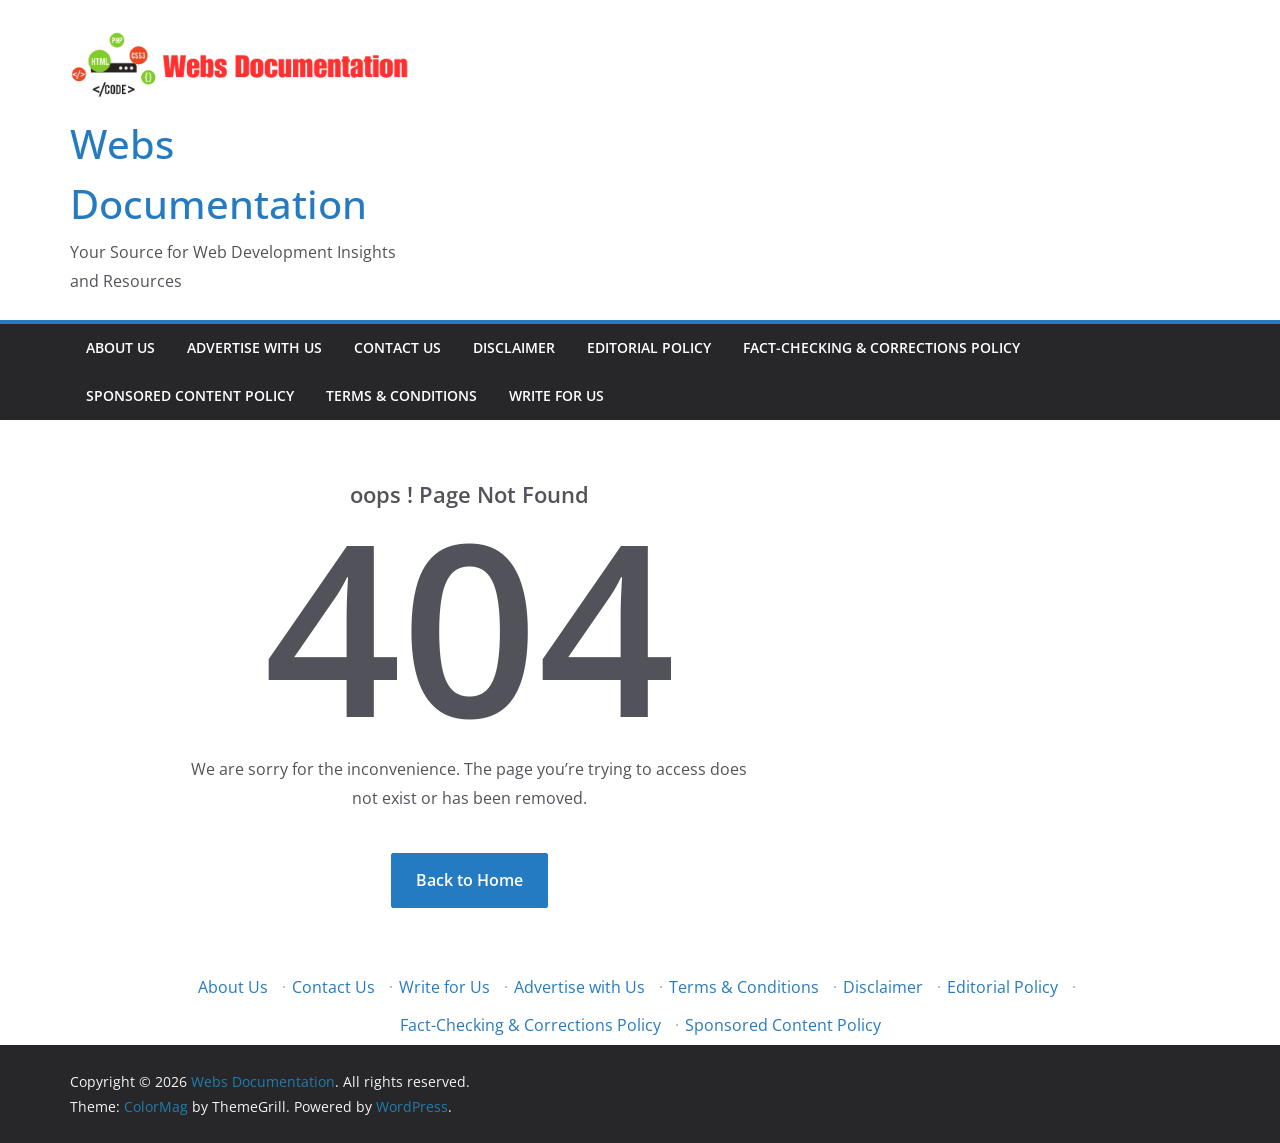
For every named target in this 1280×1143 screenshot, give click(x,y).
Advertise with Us (254, 347)
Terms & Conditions (401, 395)
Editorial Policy (649, 347)
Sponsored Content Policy (190, 395)
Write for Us (556, 395)
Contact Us (397, 347)
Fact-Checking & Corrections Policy (881, 347)
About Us (120, 347)
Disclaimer (514, 347)
